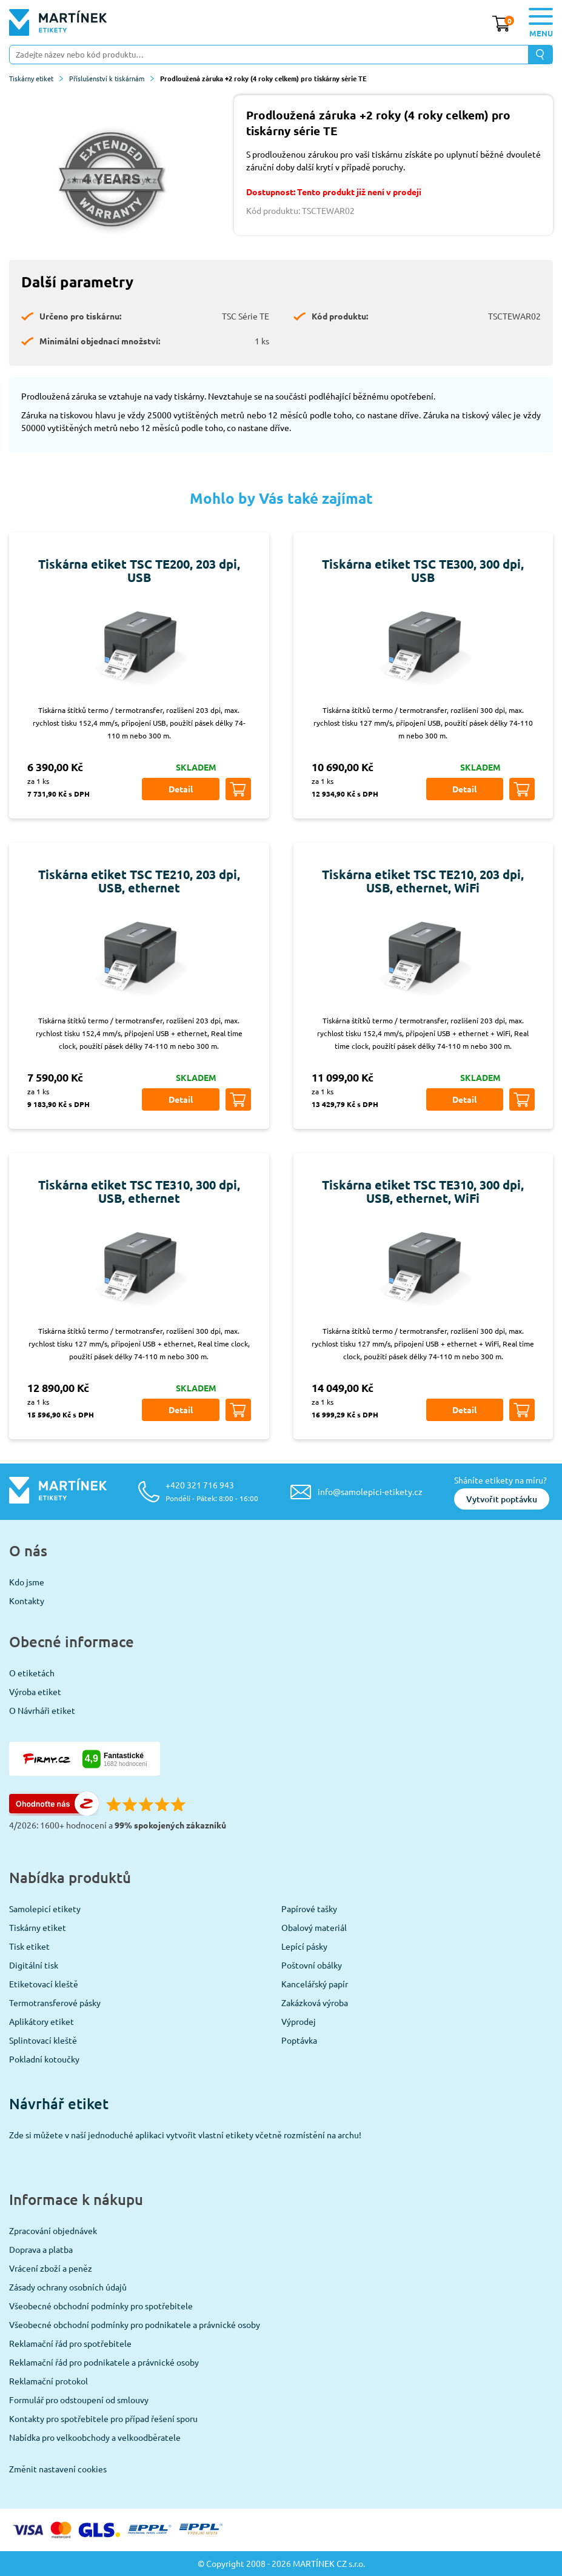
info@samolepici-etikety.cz (370, 1491)
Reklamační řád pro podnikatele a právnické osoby (104, 2362)
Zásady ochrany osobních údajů (68, 2286)
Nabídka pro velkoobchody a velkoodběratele (95, 2437)
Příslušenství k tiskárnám (111, 78)
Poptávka (299, 2040)
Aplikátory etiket (41, 2021)
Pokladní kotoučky (44, 2058)
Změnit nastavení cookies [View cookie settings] (58, 2468)
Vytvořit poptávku (501, 1499)
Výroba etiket (35, 1691)
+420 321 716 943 (212, 1491)
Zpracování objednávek (53, 2230)
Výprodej (298, 2021)
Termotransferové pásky (55, 2002)
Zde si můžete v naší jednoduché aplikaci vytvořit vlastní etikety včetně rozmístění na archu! (185, 2134)
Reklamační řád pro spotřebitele (70, 2343)
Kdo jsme (26, 1581)
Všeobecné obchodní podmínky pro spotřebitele (101, 2305)
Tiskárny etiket (36, 78)
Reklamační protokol (48, 2380)
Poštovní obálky (311, 1964)
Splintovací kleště (43, 2040)
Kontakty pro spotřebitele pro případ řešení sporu (103, 2418)
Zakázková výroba (314, 2002)
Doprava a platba (41, 2249)
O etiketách (32, 1672)
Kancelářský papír (314, 1983)
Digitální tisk (33, 1964)
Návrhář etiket (59, 2103)
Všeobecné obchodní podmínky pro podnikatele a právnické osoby (134, 2324)
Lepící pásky (304, 1946)
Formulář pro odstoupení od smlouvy (79, 2399)
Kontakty (26, 1600)
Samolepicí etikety (45, 1908)
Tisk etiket (29, 1946)
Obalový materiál (314, 1927)
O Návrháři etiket (42, 1710)
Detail (181, 788)
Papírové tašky (309, 1908)
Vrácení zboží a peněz (50, 2268)
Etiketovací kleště (43, 1983)
